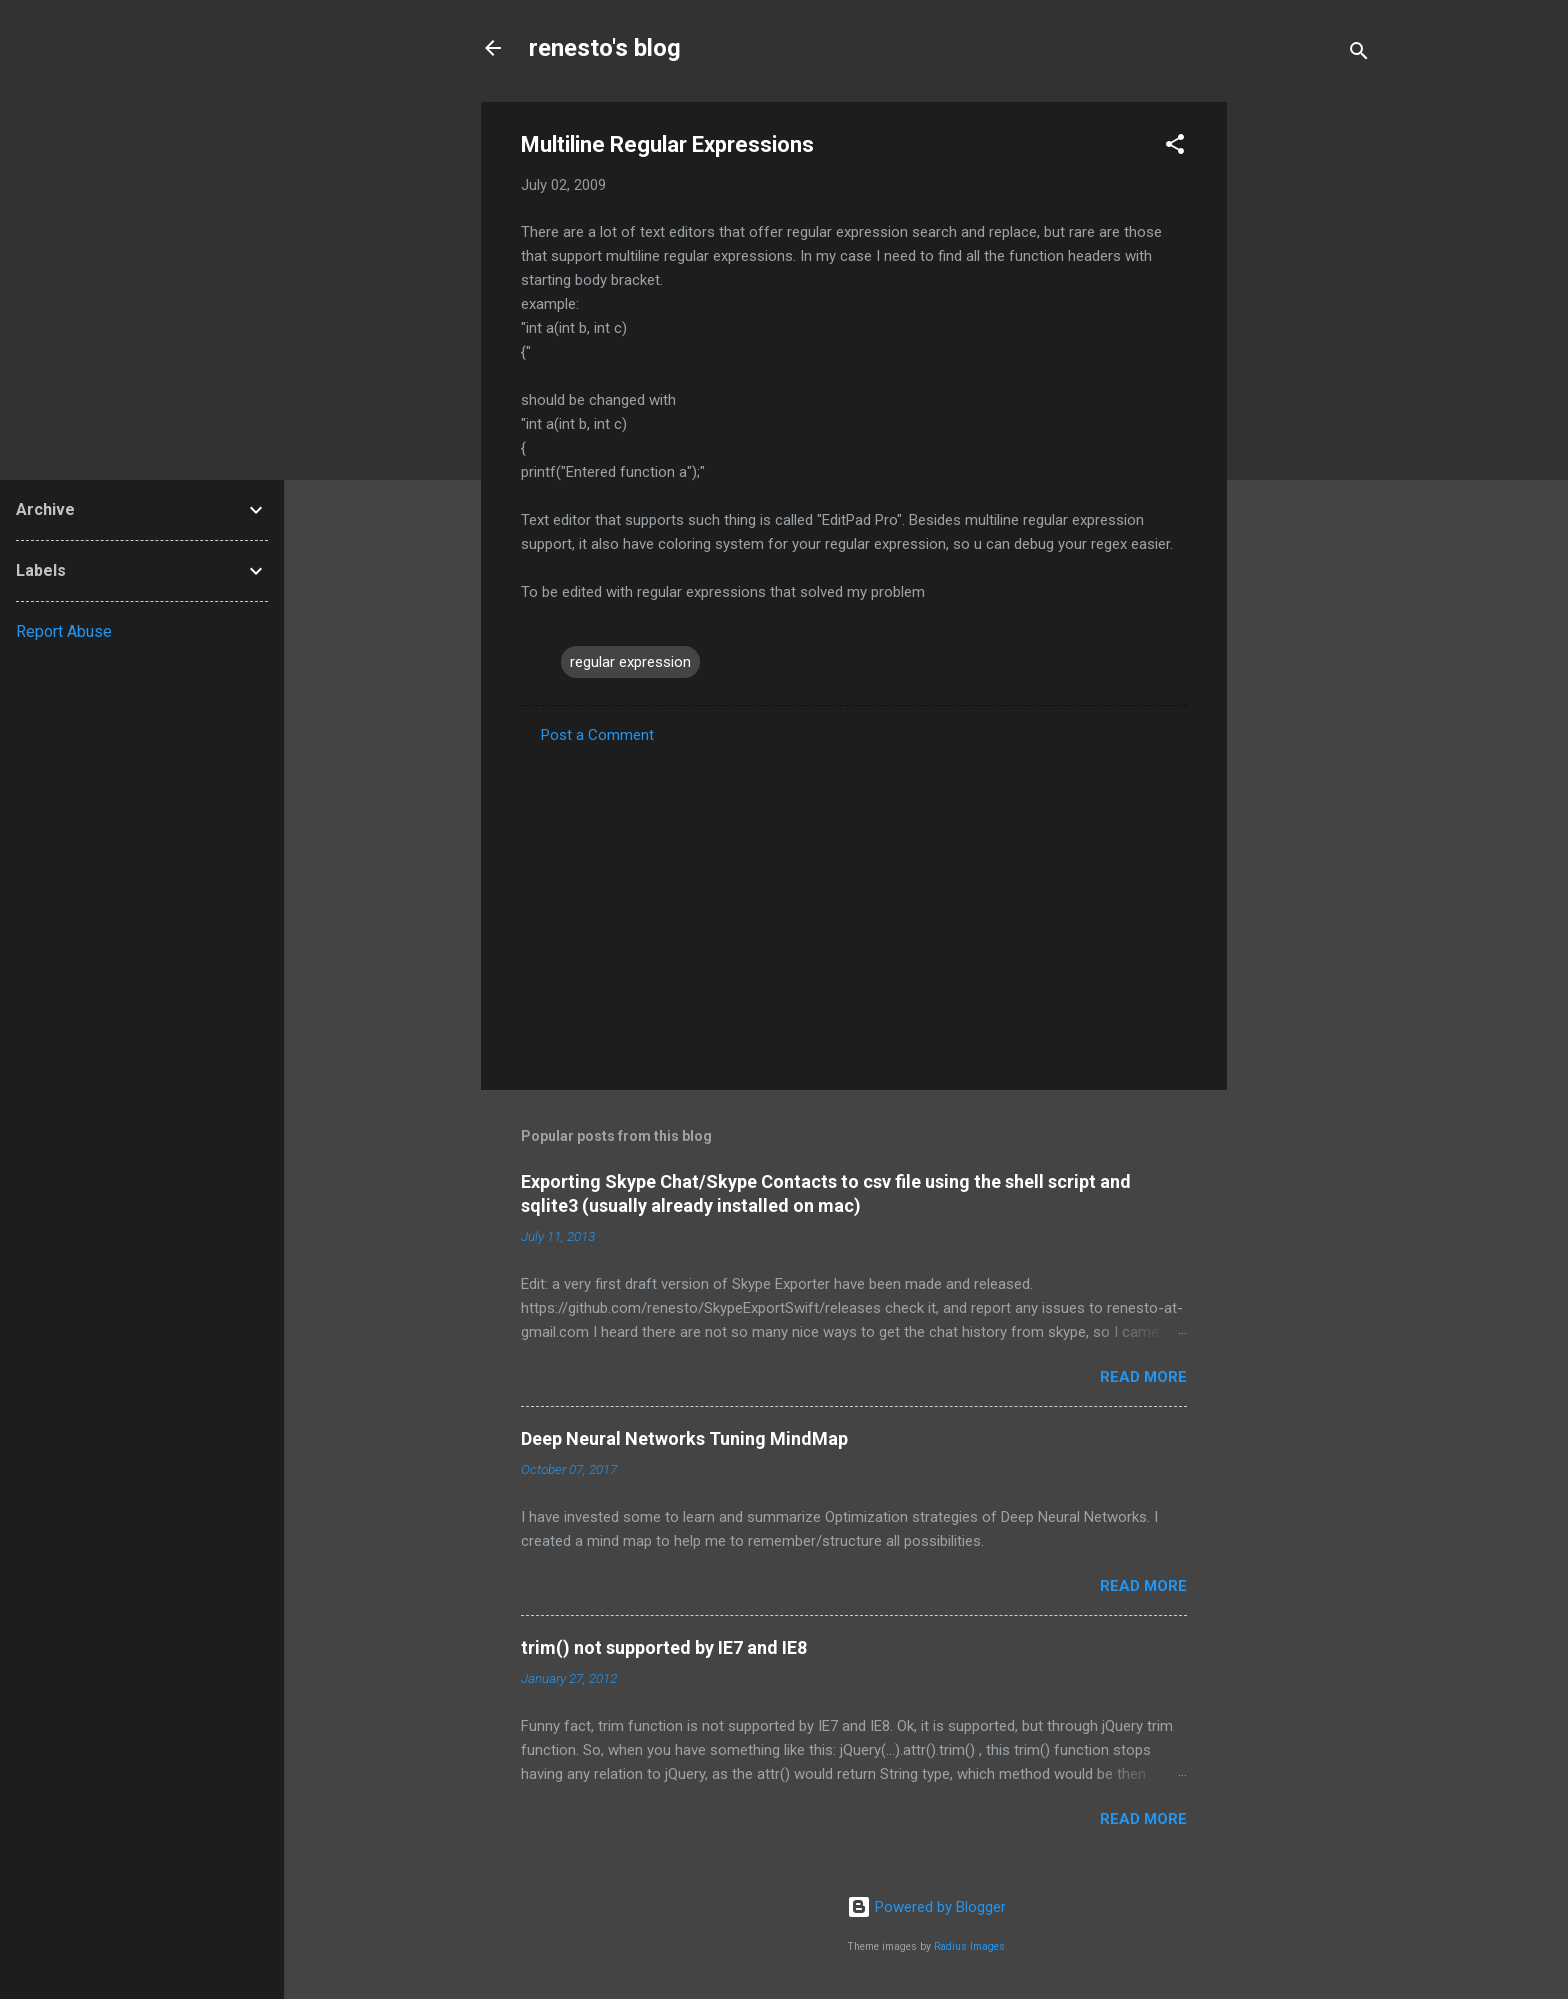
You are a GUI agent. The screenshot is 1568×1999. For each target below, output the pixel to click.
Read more (1143, 1377)
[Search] (1359, 54)
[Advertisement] (1307, 402)
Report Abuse (64, 631)
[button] (1175, 147)
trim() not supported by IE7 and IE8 (664, 1647)
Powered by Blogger (926, 1907)
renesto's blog (605, 48)
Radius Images (969, 1946)
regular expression (630, 662)
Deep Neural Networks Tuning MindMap (684, 1438)
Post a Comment (597, 735)
